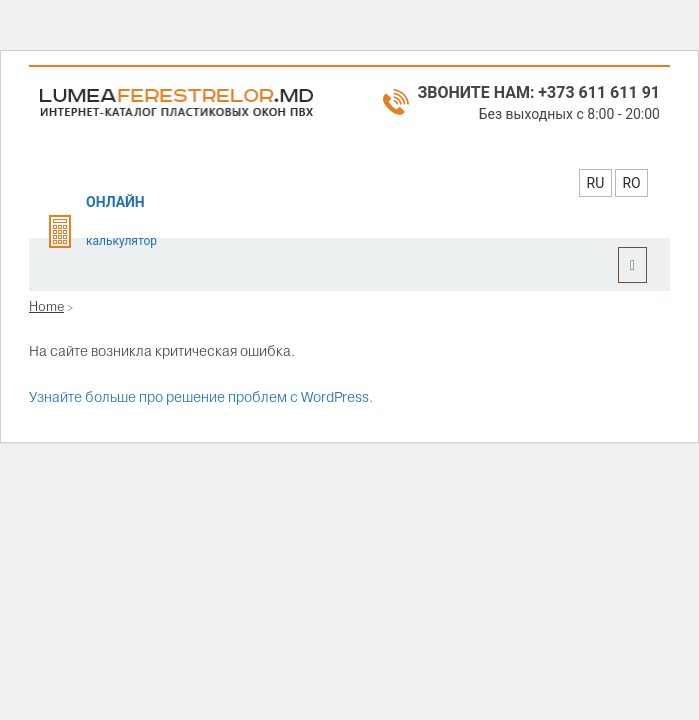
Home (46, 306)
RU (596, 183)
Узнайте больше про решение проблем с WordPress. (201, 397)
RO (631, 183)
